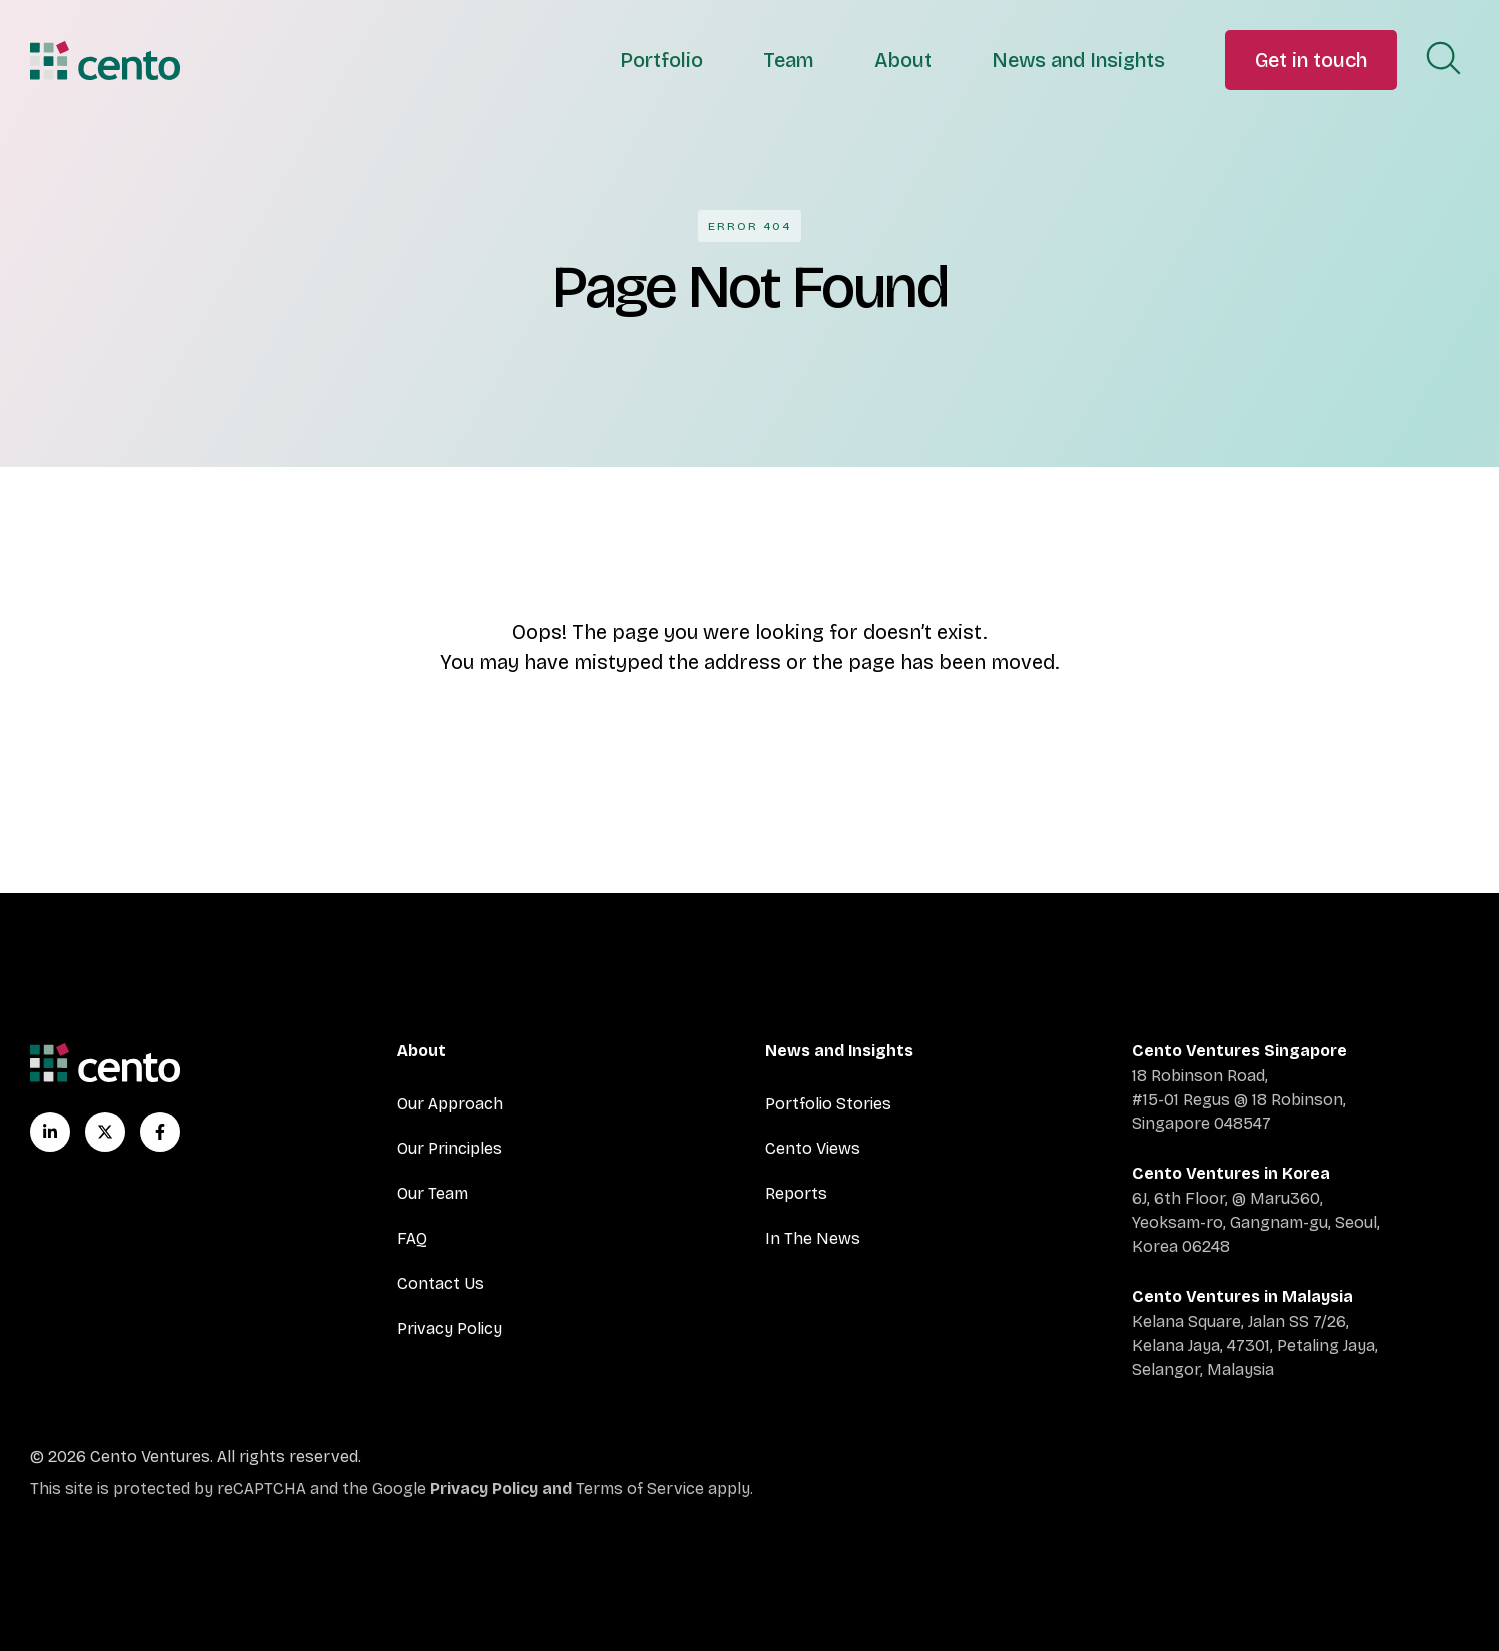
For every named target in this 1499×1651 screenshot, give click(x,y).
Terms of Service (640, 1488)
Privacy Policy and (503, 1488)
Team (788, 60)
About (903, 60)
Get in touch (1311, 60)
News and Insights (1078, 60)
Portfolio (661, 60)
